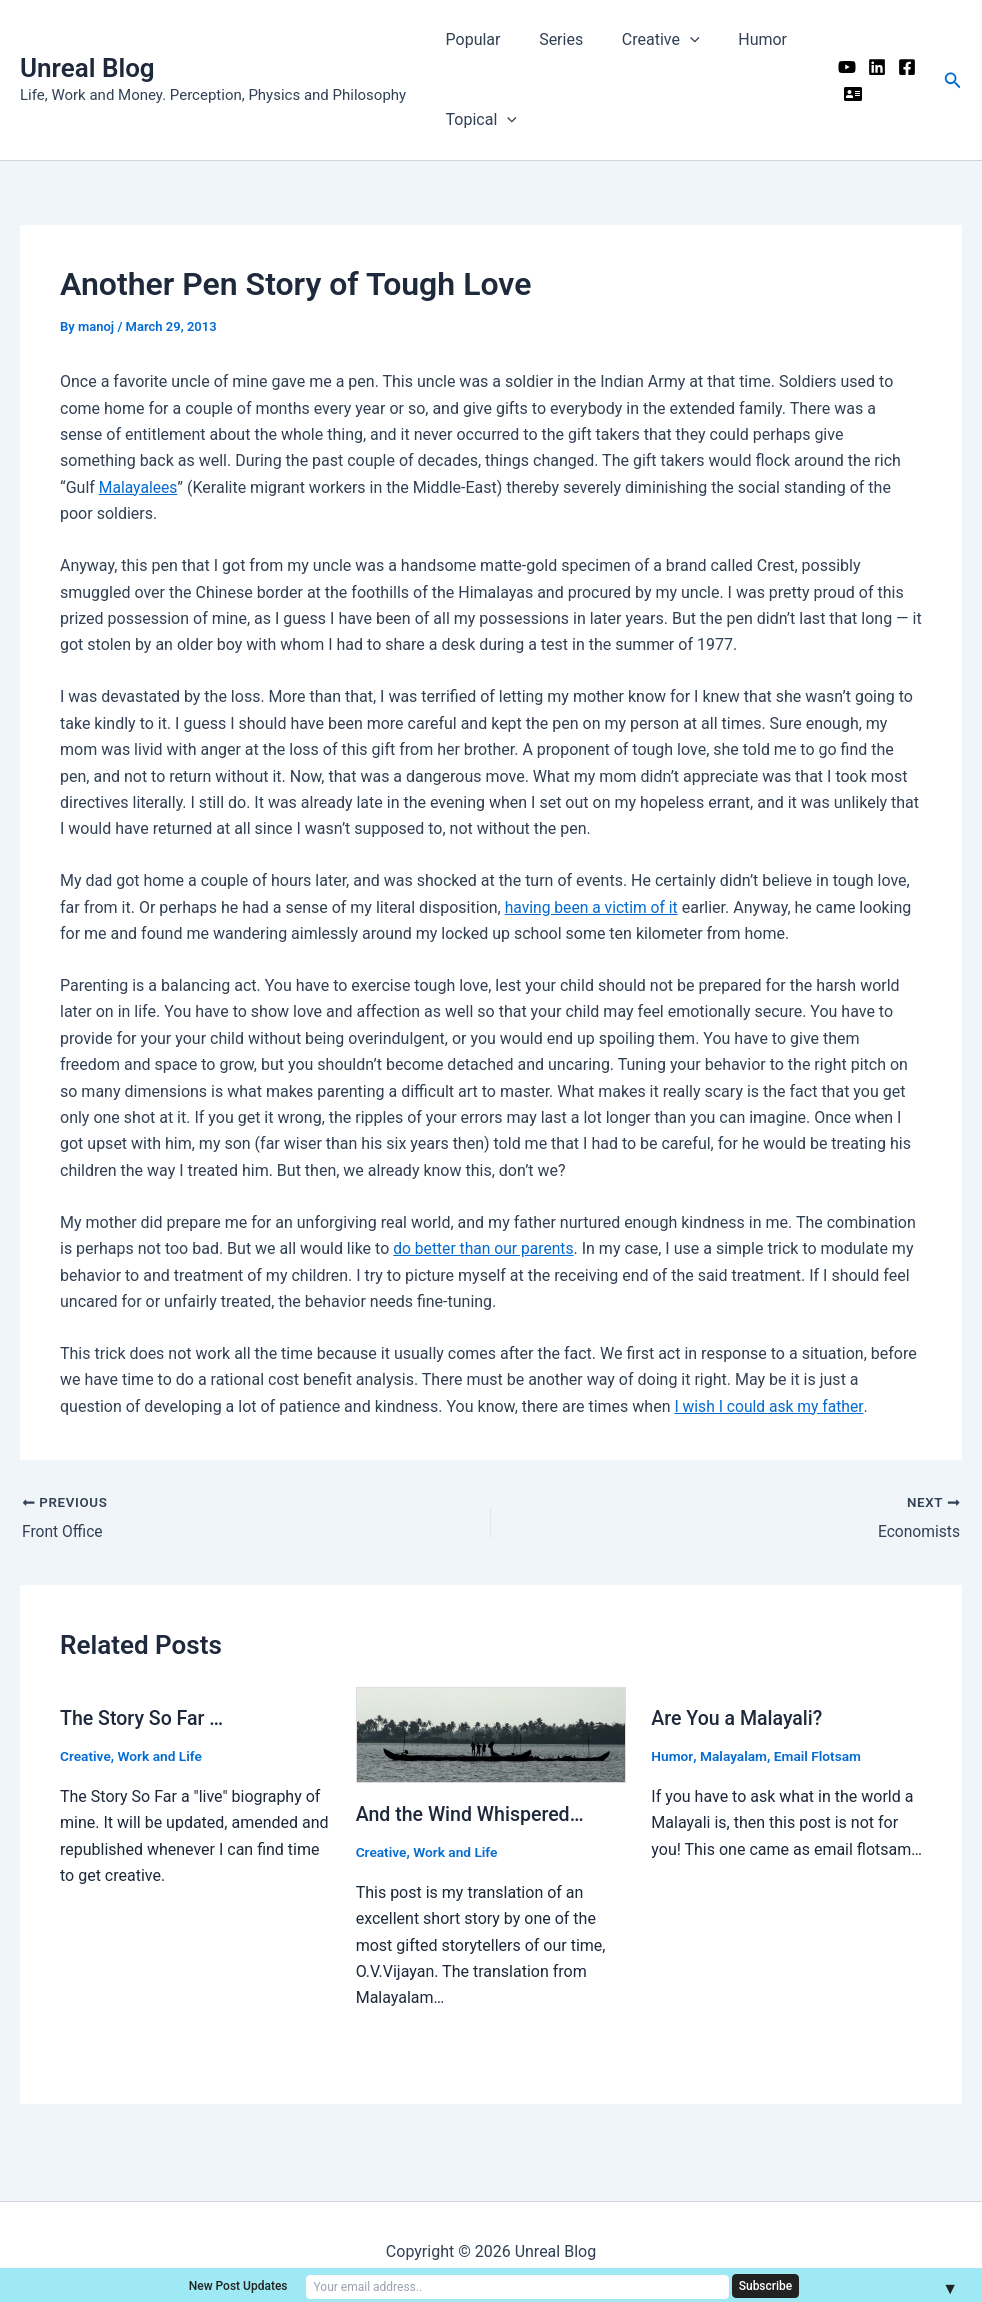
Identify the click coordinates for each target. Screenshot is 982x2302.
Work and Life (162, 1756)
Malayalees (139, 487)
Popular (469, 39)
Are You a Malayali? (738, 1718)
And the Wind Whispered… (472, 1814)
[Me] (848, 94)
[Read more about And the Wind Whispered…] (491, 1735)
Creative (644, 40)
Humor (739, 39)
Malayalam (734, 1756)
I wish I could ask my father (770, 1406)
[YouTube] (842, 67)
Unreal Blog (87, 68)
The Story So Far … (143, 1718)
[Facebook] (902, 67)
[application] (673, 40)
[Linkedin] (872, 67)
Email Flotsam (819, 1756)
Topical (477, 120)
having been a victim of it (593, 907)
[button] (953, 80)
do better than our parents (485, 1248)
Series (551, 39)
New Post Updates (328, 2285)
